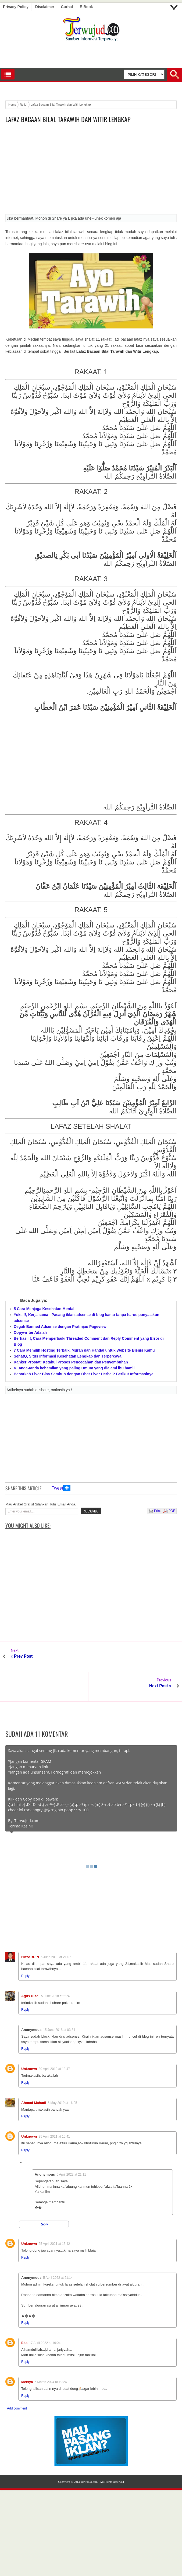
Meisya (27, 2352)
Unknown (29, 2039)
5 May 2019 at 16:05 (62, 2073)
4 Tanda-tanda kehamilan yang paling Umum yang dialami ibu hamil (74, 1368)
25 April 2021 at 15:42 (54, 2214)
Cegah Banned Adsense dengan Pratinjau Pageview (60, 1326)
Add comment (17, 2379)
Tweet (57, 1488)
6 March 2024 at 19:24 (50, 2352)
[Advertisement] (91, 170)
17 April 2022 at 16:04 (44, 2313)
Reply (25, 1946)
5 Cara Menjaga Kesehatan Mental (44, 1309)
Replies (30, 2133)
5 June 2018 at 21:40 (56, 1966)
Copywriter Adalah (30, 1332)
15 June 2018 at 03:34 (59, 2000)
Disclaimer (44, 7)
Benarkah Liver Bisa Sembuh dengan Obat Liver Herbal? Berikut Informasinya (84, 1374)
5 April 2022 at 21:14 (58, 2248)
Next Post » (160, 1656)
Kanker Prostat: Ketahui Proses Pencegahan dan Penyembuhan (71, 1362)
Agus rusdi (30, 1966)
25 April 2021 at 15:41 (54, 2107)
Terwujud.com (89, 2452)
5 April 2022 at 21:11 (71, 2145)
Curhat (67, 7)
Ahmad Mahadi (33, 2073)
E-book (86, 7)
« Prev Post (22, 1656)
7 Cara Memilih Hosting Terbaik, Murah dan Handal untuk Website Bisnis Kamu (84, 1350)
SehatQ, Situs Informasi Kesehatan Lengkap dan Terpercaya (67, 1356)
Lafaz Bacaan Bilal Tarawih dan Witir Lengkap (68, 119)
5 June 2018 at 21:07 (56, 1927)
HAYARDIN (30, 1927)
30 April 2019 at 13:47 (54, 2039)
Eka (24, 2313)
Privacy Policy (15, 7)
